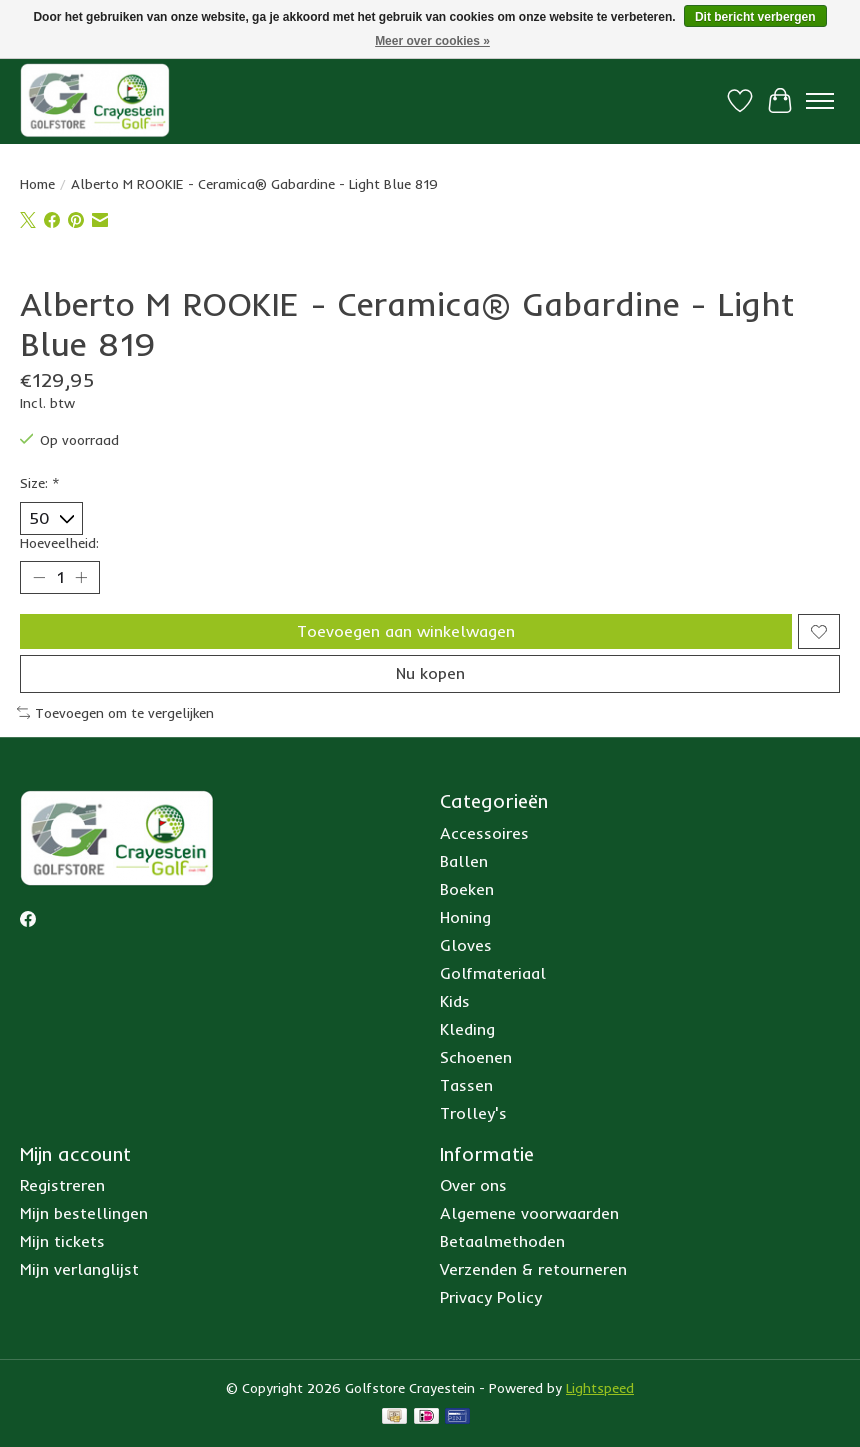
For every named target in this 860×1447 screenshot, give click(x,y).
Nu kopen (430, 673)
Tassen (466, 1085)
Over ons (473, 1185)
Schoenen (476, 1057)
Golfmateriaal (493, 973)
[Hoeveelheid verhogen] (81, 578)
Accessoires (484, 833)
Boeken (467, 889)
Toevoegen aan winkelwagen (406, 631)
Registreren (62, 1185)
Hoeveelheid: (59, 543)
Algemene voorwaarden (529, 1213)
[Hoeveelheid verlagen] (39, 578)
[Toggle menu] (820, 101)
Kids (455, 1001)
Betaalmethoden (502, 1241)
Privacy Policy (491, 1297)
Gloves (466, 945)
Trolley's (473, 1113)
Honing (465, 917)
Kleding (467, 1029)
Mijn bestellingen (84, 1213)
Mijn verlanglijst (79, 1269)
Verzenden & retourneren (533, 1269)
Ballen (464, 861)
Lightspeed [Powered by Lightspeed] (600, 1388)
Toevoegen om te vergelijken (115, 713)
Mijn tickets (62, 1241)
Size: (40, 483)
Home (37, 184)
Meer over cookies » (432, 41)
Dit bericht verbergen (755, 17)
